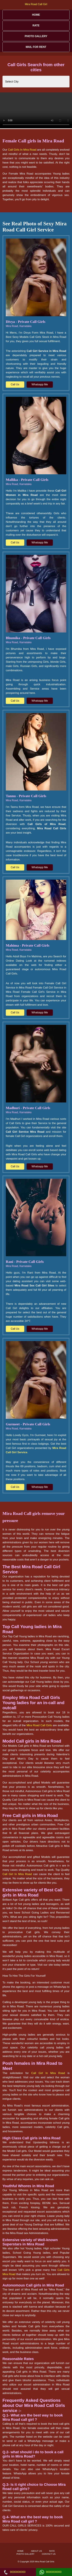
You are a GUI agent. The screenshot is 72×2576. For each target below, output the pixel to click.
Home (36, 14)
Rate (36, 25)
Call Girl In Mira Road (17, 1874)
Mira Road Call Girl (36, 4)
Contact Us (48, 2554)
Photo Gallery (36, 36)
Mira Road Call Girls (39, 1725)
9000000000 (18, 2572)
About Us (36, 2551)
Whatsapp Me (40, 384)
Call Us (15, 384)
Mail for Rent (36, 47)
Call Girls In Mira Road (22, 149)
